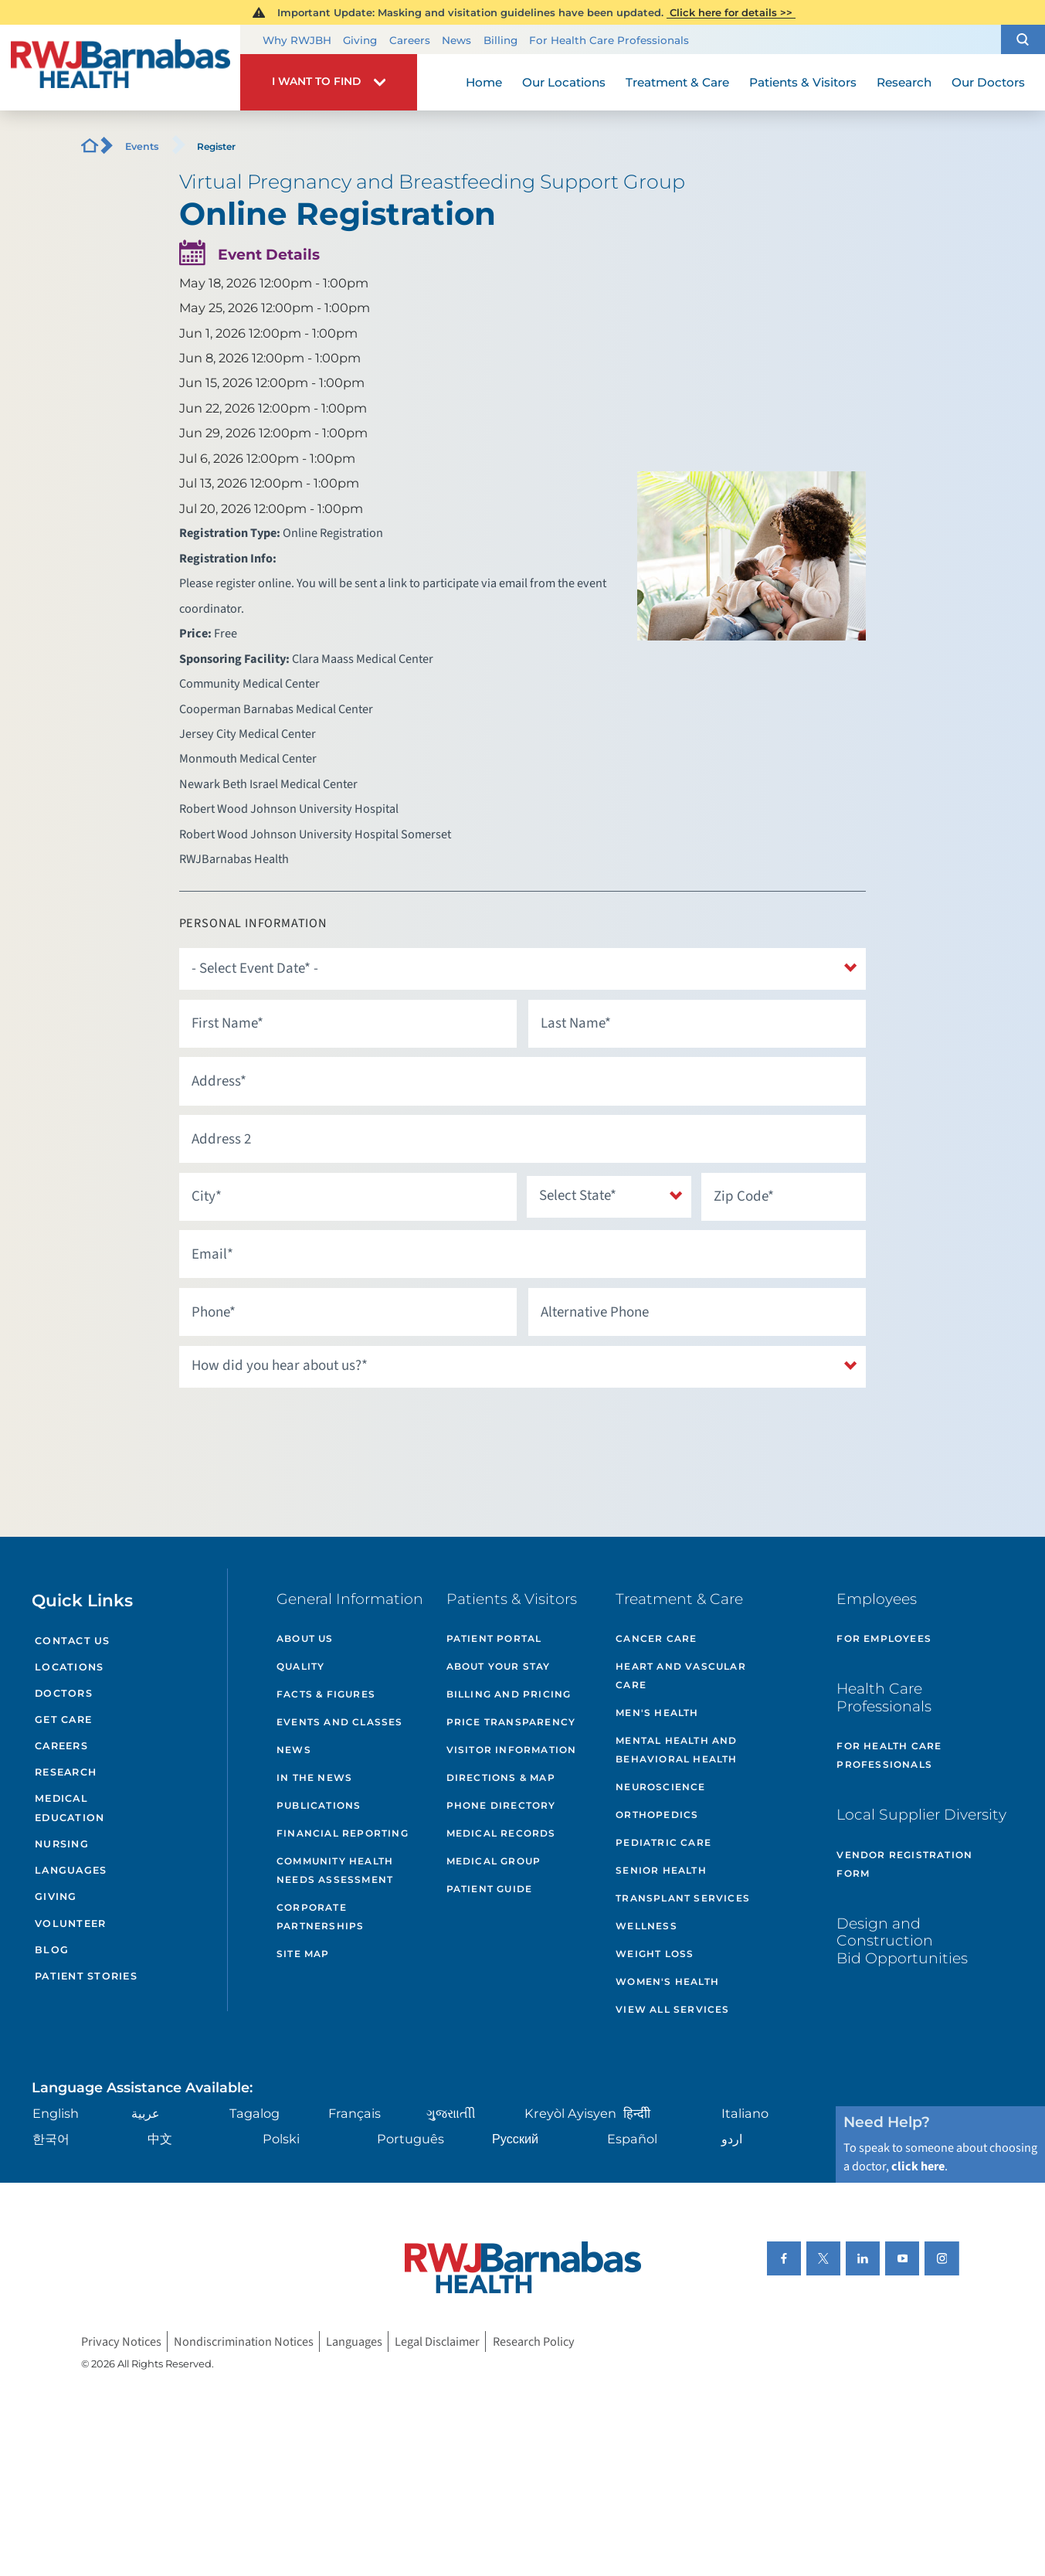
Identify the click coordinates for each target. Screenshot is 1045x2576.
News (456, 40)
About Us (305, 1638)
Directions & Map (500, 1777)
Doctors (64, 1693)
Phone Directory (501, 1805)
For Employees (883, 1638)
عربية (145, 2113)
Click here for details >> (731, 12)
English (55, 2113)
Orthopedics (657, 1814)
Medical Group (493, 1861)
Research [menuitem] (904, 82)
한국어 (51, 2138)
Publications (319, 1805)
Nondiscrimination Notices (244, 2341)
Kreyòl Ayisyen (570, 2113)
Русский (515, 2138)
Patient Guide (489, 1889)
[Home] (120, 67)
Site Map (303, 1953)
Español (632, 2138)
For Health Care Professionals (609, 40)
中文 (160, 2138)
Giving (360, 40)
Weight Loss (655, 1953)
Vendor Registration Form (904, 1864)
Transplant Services (683, 1898)
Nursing (62, 1844)
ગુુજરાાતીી (451, 2113)
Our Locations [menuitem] (564, 82)
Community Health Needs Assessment (335, 1870)
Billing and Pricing (509, 1694)
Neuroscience (660, 1787)
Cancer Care (656, 1638)
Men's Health (657, 1712)
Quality (300, 1666)
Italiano (744, 2113)
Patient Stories (86, 1976)
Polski (281, 2138)
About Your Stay (498, 1666)
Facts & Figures (326, 1694)
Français (354, 2113)
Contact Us (72, 1641)
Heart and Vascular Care (681, 1675)
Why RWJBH (297, 40)
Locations (69, 1667)
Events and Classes (340, 1722)
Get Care (63, 1719)
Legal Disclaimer (437, 2341)
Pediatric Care (663, 1842)
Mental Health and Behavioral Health (676, 1750)
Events (142, 146)
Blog (52, 1950)
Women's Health (667, 1981)
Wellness (646, 1926)
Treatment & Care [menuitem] (677, 82)
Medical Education (69, 1808)
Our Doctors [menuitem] (988, 82)
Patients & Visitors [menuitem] (803, 82)
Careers (409, 40)
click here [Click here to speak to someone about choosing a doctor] (918, 2166)
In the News (314, 1777)
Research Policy (534, 2341)
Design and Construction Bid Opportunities (902, 1941)
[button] (1023, 39)
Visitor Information (511, 1749)
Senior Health (661, 1870)
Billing (500, 40)
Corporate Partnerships (320, 1916)
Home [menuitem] (484, 82)
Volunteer (70, 1923)
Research (66, 1772)
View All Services (672, 2009)
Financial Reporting (343, 1833)
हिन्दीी (636, 2113)
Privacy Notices (121, 2341)
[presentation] (296, 1427)
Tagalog (254, 2113)
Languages (71, 1870)
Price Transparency (511, 1722)
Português (410, 2138)
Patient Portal (494, 1638)
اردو (731, 2138)
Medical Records (501, 1833)
